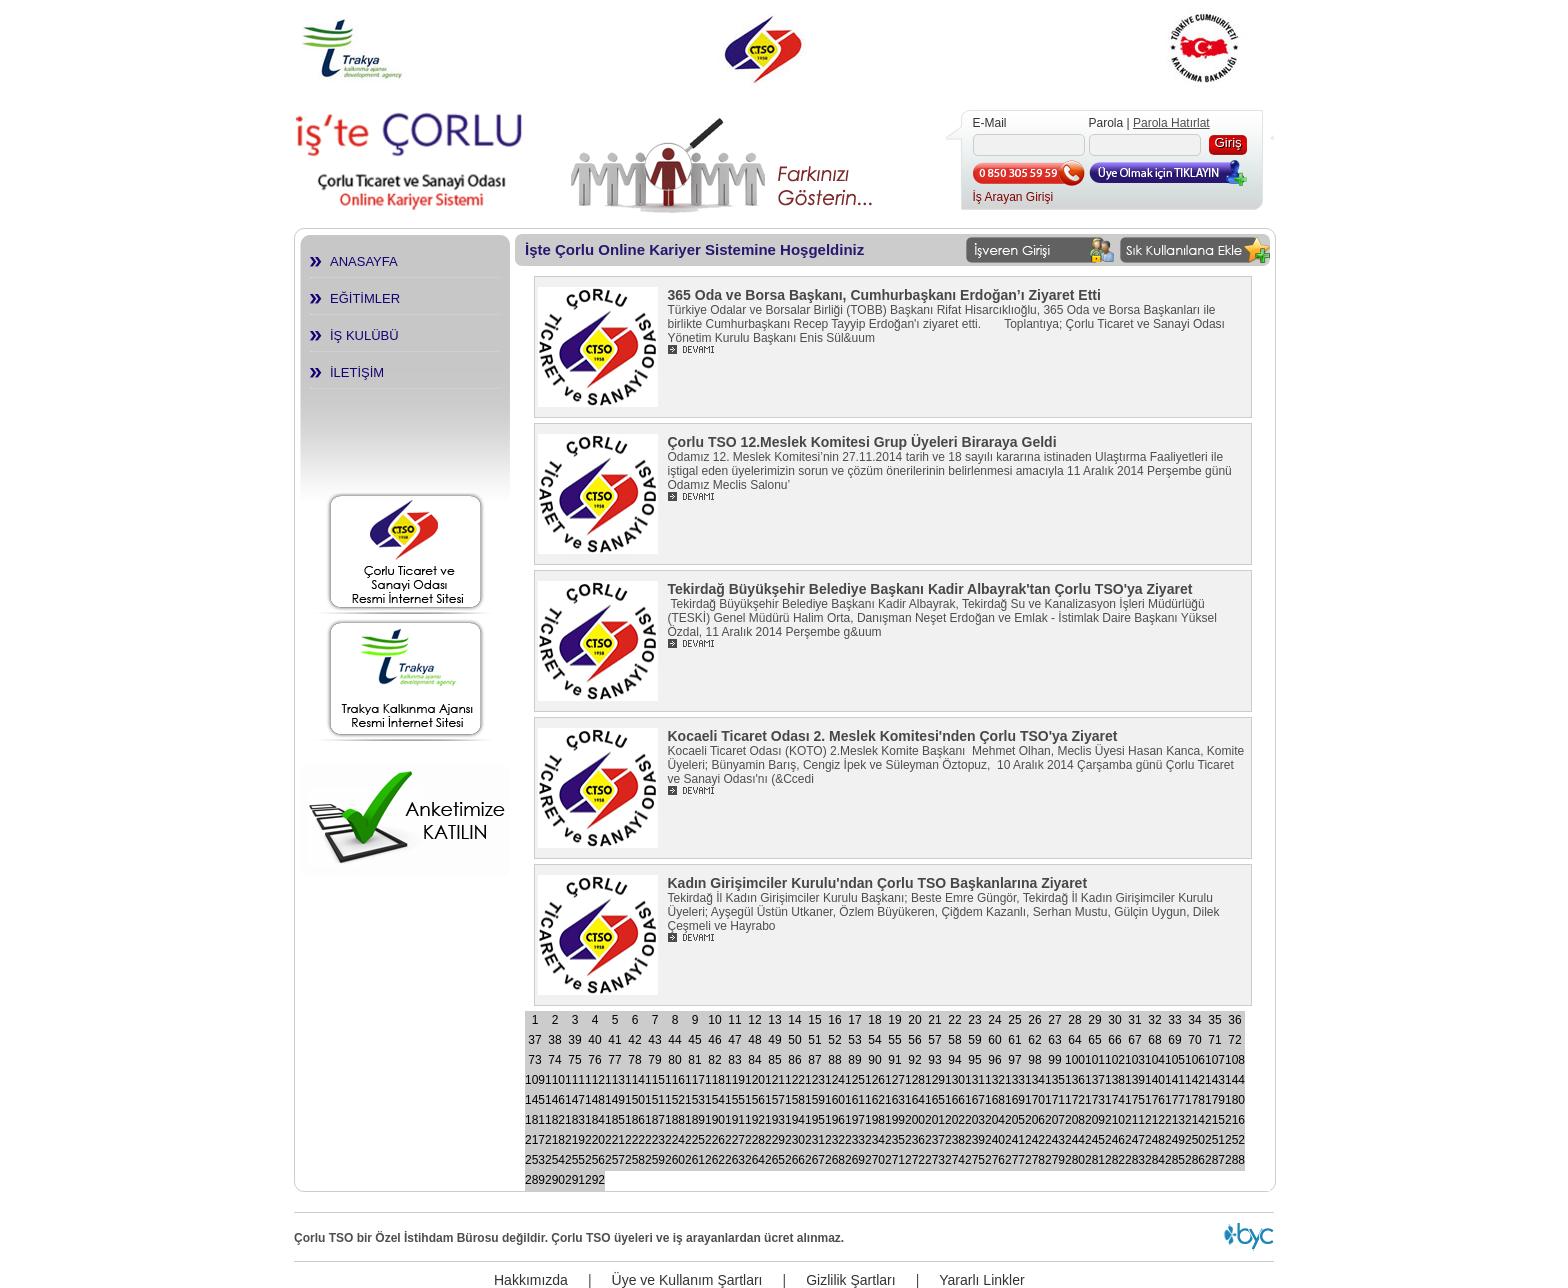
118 (715, 1080)
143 (1215, 1080)
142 (1195, 1080)
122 (795, 1080)
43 (654, 1040)
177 (1175, 1100)
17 (854, 1020)
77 (614, 1060)
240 (995, 1140)
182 (555, 1120)
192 (755, 1120)
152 (675, 1100)
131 (975, 1080)
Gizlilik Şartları (850, 1280)
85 (774, 1060)
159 (815, 1100)
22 (954, 1020)
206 (1035, 1120)
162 (875, 1100)
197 (855, 1120)
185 (615, 1120)
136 (1075, 1080)
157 (775, 1100)
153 (695, 1100)
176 (1155, 1100)
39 (574, 1040)
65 (1094, 1040)
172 (1075, 1100)
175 (1135, 1100)
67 (1134, 1040)
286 (1195, 1160)
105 (1175, 1060)
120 (755, 1080)
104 (1155, 1060)
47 (734, 1040)
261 (695, 1160)
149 (615, 1100)
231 (815, 1140)
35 (1214, 1020)
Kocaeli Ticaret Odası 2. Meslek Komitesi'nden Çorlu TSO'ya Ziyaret (893, 736)
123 (815, 1080)
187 (655, 1120)
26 (1034, 1020)
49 (774, 1040)
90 (874, 1060)
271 (895, 1160)
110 (555, 1080)
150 (635, 1100)
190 (715, 1120)
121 (775, 1080)
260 (675, 1160)
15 (814, 1020)
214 (1195, 1120)
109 (535, 1080)
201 (935, 1120)
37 (534, 1040)
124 (835, 1080)
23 (974, 1020)
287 (1215, 1160)
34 (1194, 1020)
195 (815, 1120)
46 (714, 1040)
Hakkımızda (531, 1280)
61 (1014, 1040)
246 (1115, 1140)
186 (635, 1120)
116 (675, 1080)
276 (995, 1160)
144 (1235, 1080)
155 (735, 1100)
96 (994, 1060)
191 (735, 1120)
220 (595, 1140)
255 (575, 1160)
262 (715, 1160)
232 (835, 1140)
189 (695, 1120)
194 (795, 1120)
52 (834, 1040)
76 (594, 1060)
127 (895, 1080)
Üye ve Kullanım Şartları (687, 1280)
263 (735, 1160)
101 (1095, 1060)
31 (1134, 1020)
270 (875, 1160)
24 (994, 1020)
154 (715, 1100)
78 (634, 1060)
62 (1034, 1040)
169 (1015, 1100)
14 (794, 1020)
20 (914, 1020)
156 (755, 1100)
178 (1195, 1100)
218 (555, 1140)
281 (1095, 1160)
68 (1154, 1040)
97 (1014, 1060)
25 (1014, 1020)
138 (1115, 1080)
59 (974, 1040)
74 (554, 1060)
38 (554, 1040)
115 (655, 1080)
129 (935, 1080)
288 (1235, 1160)
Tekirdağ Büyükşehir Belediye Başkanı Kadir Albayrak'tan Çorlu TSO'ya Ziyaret (930, 589)
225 (695, 1140)
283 (1135, 1160)
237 (935, 1140)
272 (915, 1160)
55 (894, 1040)
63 (1054, 1040)
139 (1135, 1080)
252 (1235, 1140)
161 (855, 1100)
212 (1155, 1120)
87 (814, 1060)
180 (1235, 1100)
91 (894, 1060)
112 (595, 1080)
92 (914, 1060)
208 (1075, 1120)
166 (955, 1100)
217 (535, 1140)
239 (975, 1140)
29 (1094, 1020)
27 (1054, 1020)
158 (795, 1100)
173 (1095, 1100)
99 (1054, 1060)
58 (954, 1040)
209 (1095, 1120)
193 (775, 1120)
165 (935, 1100)
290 (555, 1180)
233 (855, 1140)
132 (995, 1080)
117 (695, 1080)
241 (1015, 1140)
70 (1194, 1040)
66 (1114, 1040)
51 (814, 1040)
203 (975, 1120)
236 (915, 1140)
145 (535, 1100)
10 (714, 1020)
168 (995, 1100)
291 (575, 1180)
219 (575, 1140)
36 (1234, 1020)
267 (815, 1160)
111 (575, 1080)
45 (694, 1040)
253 (535, 1160)
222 (635, 1140)
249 (1175, 1140)
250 (1195, 1140)
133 (1015, 1080)
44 (674, 1040)
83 (734, 1060)
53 (854, 1040)
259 (655, 1160)
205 (1015, 1120)
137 (1095, 1080)
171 (1055, 1100)
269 (855, 1160)
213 (1175, 1120)
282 (1115, 1160)
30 (1114, 1020)
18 (874, 1020)
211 (1135, 1120)
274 (955, 1160)
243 (1055, 1140)
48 (754, 1040)
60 (994, 1040)
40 (594, 1040)
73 (534, 1060)
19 (894, 1020)
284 (1155, 1160)
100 (1075, 1060)
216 (1235, 1120)
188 (675, 1120)
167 (975, 1100)
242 (1035, 1140)
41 (614, 1040)
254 (555, 1160)
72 (1234, 1040)
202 (955, 1120)
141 (1175, 1080)
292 (595, 1180)
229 (775, 1140)
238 (955, 1140)
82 (714, 1060)
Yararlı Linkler (981, 1280)
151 (655, 1100)
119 (735, 1080)
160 (835, 1100)
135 (1055, 1080)
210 (1115, 1120)
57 (934, 1040)
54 (874, 1040)
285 (1175, 1160)
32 (1154, 1020)
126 (875, 1080)
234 (875, 1140)
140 (1155, 1080)
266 (795, 1160)
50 (794, 1040)
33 (1174, 1020)
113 (615, 1080)
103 (1135, 1060)
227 (735, 1140)
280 (1075, 1160)
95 (974, 1060)
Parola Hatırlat (1171, 123)
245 (1095, 1140)
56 (914, 1040)
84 (754, 1060)
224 (675, 1140)
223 (655, 1140)
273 (935, 1160)
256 (595, 1160)
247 (1135, 1140)
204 (995, 1120)
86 (794, 1060)
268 (835, 1160)
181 (535, 1120)
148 (595, 1100)
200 (915, 1120)
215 (1215, 1120)
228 (755, 1140)
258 (635, 1160)
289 (535, 1180)
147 (575, 1100)
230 (795, 1140)
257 (615, 1160)
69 (1174, 1040)
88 (834, 1060)
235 (895, 1140)
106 (1195, 1060)
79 (654, 1060)
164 (915, 1100)
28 (1074, 1020)
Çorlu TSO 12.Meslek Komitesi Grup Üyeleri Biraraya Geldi (862, 442)
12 (754, 1020)
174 (1115, 1100)
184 (595, 1120)
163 (895, 1100)
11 (734, 1020)
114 (635, 1080)
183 (575, 1120)
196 (835, 1120)
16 (834, 1020)
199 (895, 1120)
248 (1155, 1140)
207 (1055, 1120)
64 (1074, 1040)
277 (1015, 1160)
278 (1035, 1160)
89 (854, 1060)
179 (1215, 1100)
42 (634, 1040)
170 (1035, 1100)
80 (674, 1060)
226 (715, 1140)
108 (1235, 1060)
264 (755, 1160)
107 (1215, 1060)
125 (855, 1080)
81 (694, 1060)
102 (1115, 1060)
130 (955, 1080)
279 (1055, 1160)
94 (954, 1060)
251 (1215, 1140)
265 (775, 1160)
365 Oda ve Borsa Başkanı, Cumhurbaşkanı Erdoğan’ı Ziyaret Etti (884, 295)
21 (934, 1020)
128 (915, 1080)
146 (555, 1100)
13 (774, 1020)
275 (975, 1160)
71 (1214, 1040)
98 (1034, 1060)
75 (574, 1060)
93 (934, 1060)
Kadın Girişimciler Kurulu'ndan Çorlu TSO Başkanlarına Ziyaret (878, 883)
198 (875, 1120)
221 (615, 1140)
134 (1035, 1080)
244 (1075, 1140)
